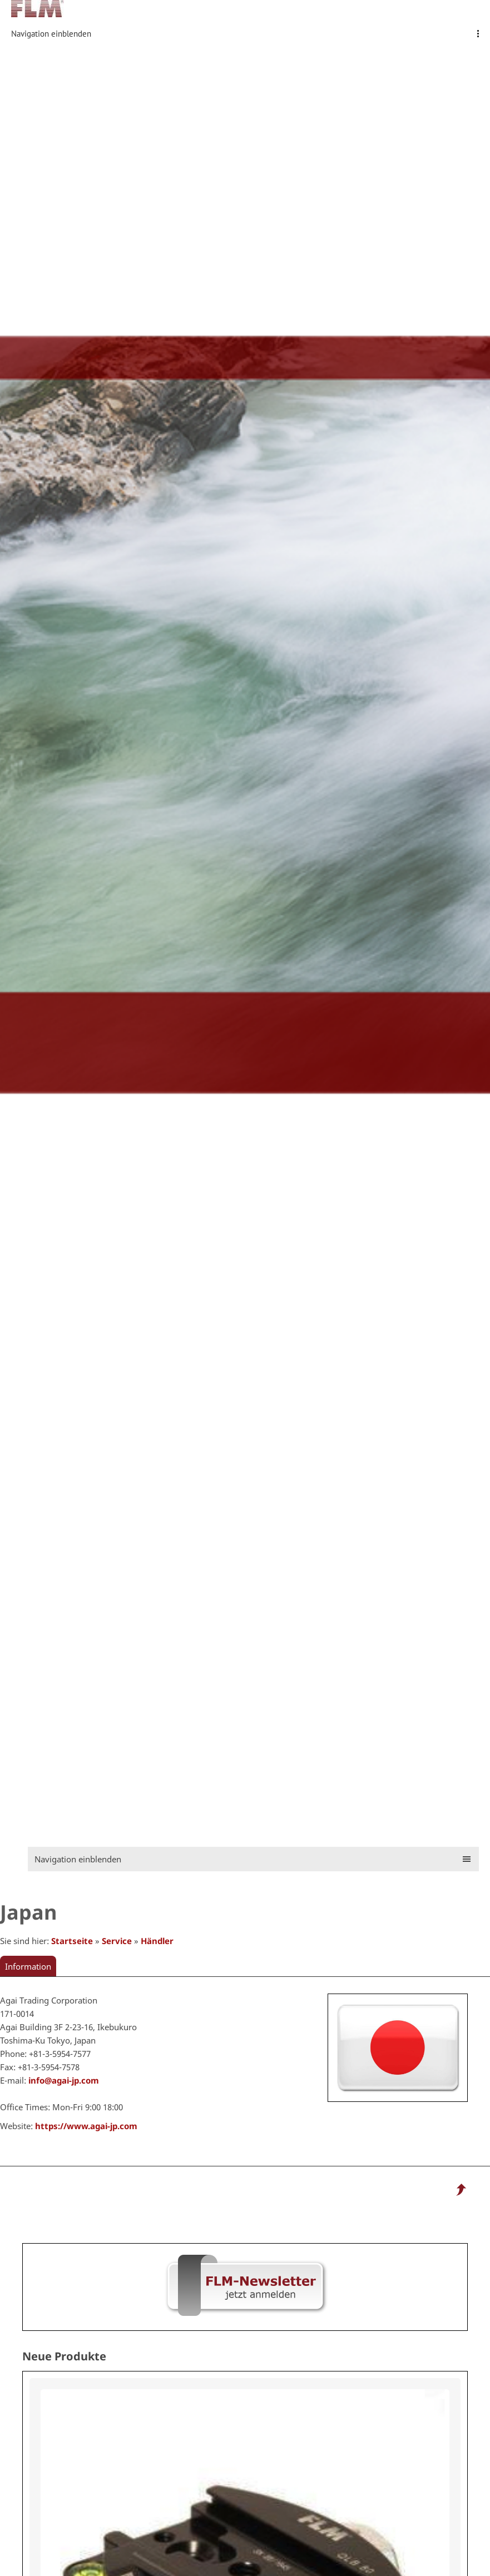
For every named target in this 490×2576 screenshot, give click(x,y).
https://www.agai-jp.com (86, 2125)
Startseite (72, 1940)
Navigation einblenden (51, 33)
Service (117, 1940)
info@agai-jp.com (63, 2080)
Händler (157, 1940)
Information (28, 1966)
